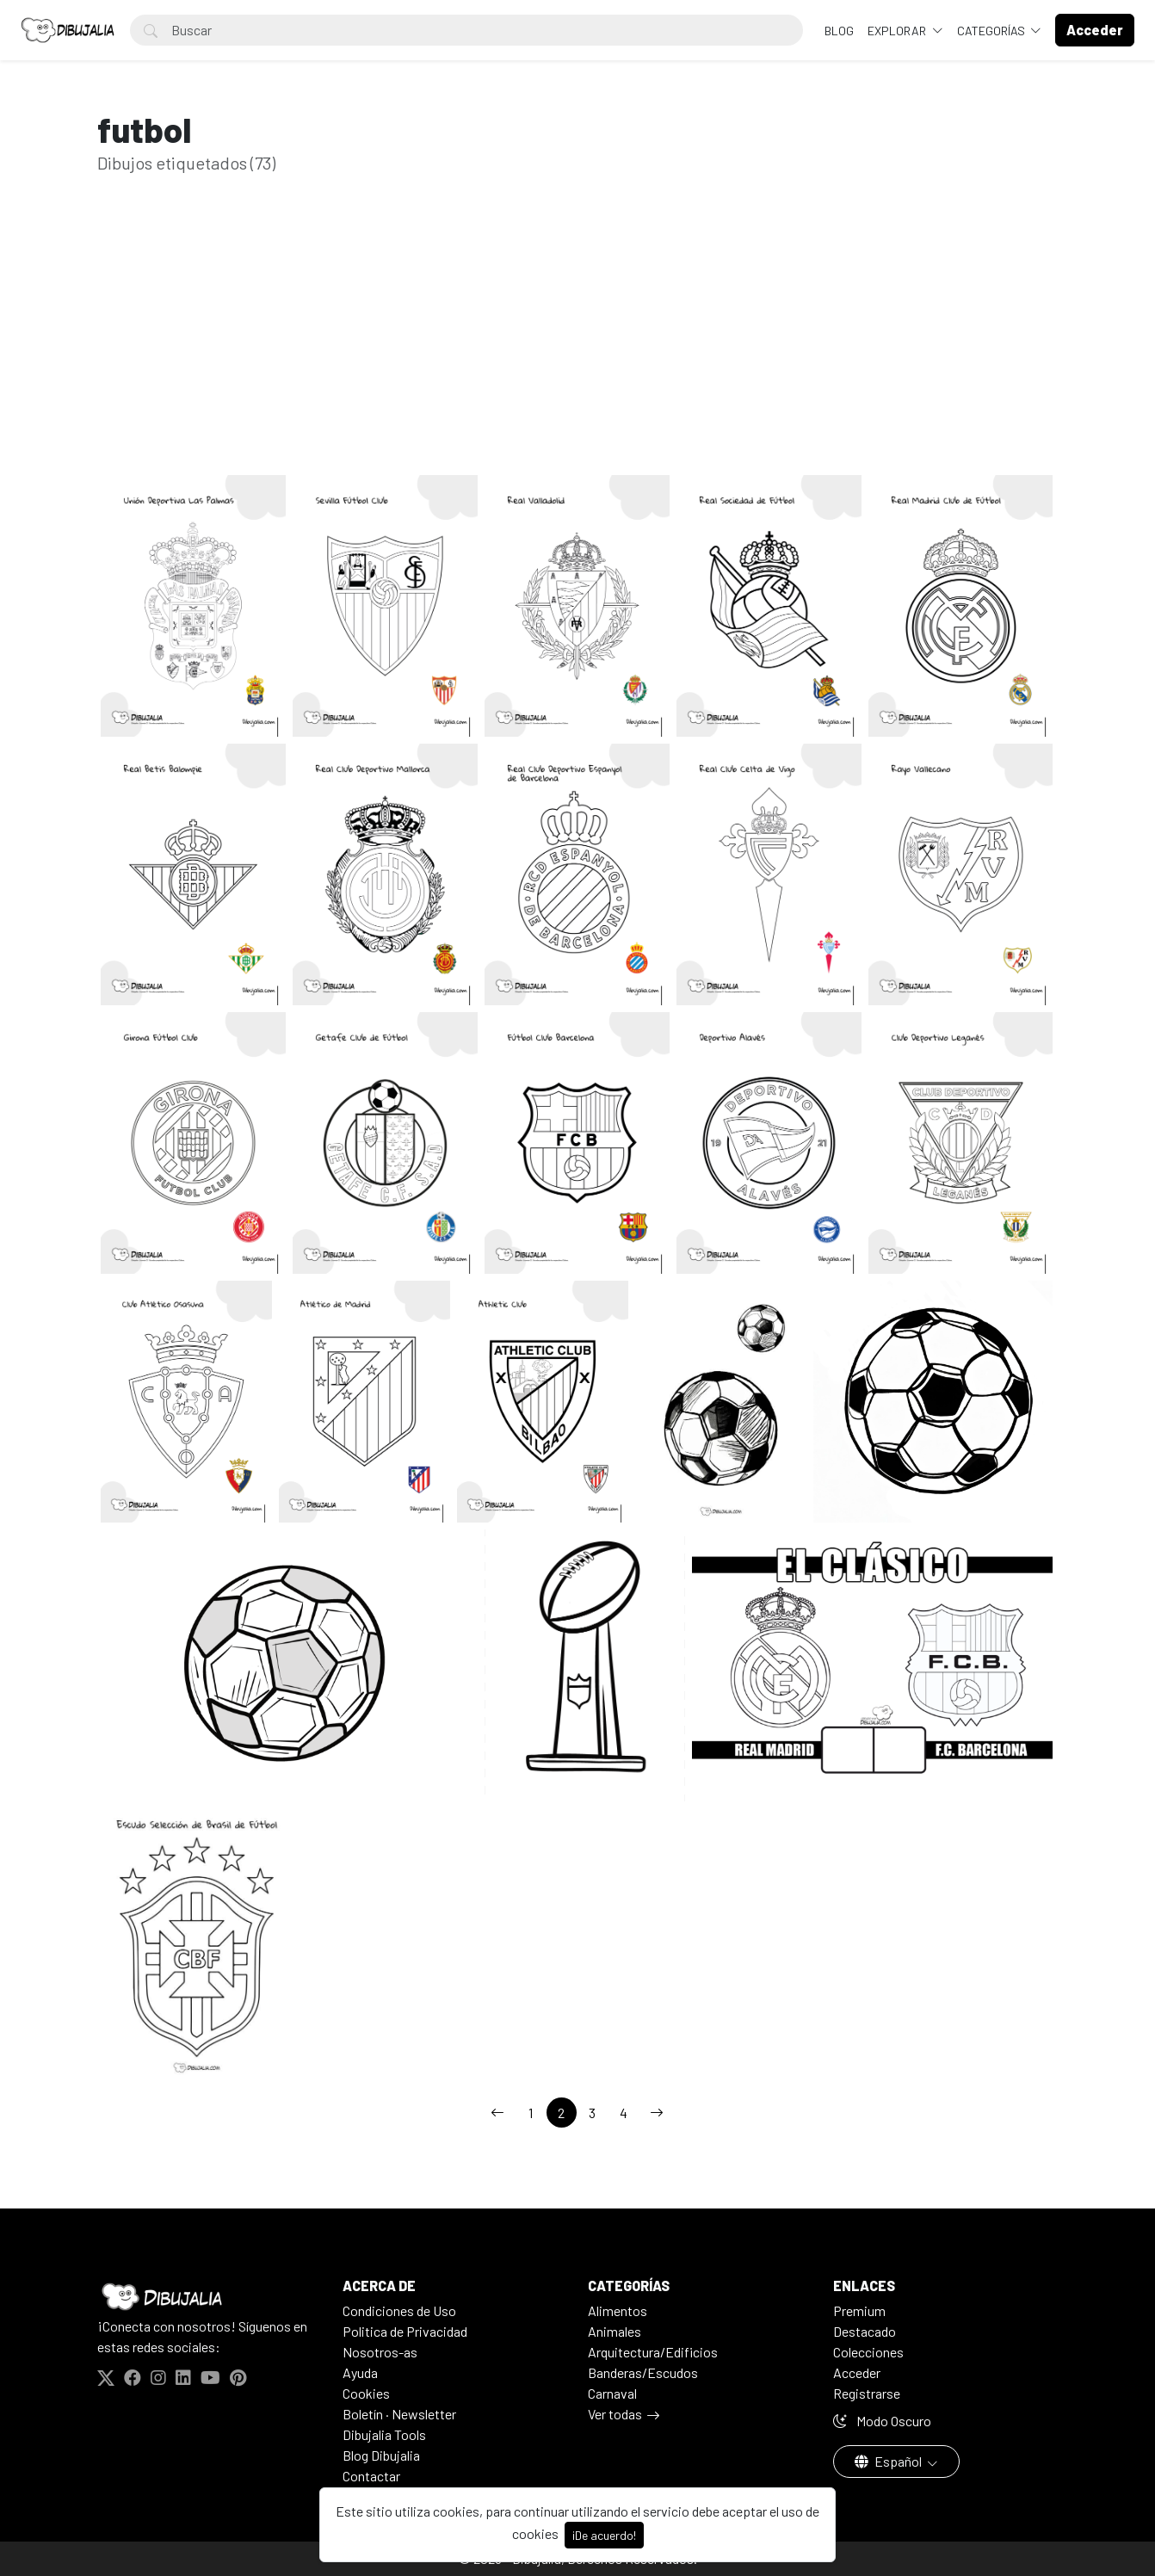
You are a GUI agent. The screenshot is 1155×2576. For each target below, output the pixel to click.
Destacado (864, 2331)
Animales (614, 2331)
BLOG (839, 30)
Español (889, 2461)
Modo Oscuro (882, 2420)
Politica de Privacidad (405, 2331)
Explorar (898, 30)
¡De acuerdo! (604, 2535)
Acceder (856, 2372)
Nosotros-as (380, 2352)
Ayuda (360, 2372)
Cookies (366, 2393)
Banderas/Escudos (643, 2372)
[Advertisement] (577, 351)
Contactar (371, 2476)
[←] (497, 2112)
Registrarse (866, 2393)
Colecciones (868, 2352)
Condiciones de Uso (399, 2310)
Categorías (992, 30)
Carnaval (612, 2393)
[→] (656, 2112)
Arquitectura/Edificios (653, 2352)
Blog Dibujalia (381, 2455)
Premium (859, 2310)
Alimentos (617, 2310)
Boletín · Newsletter (399, 2414)
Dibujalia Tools (384, 2434)
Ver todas (615, 2414)
